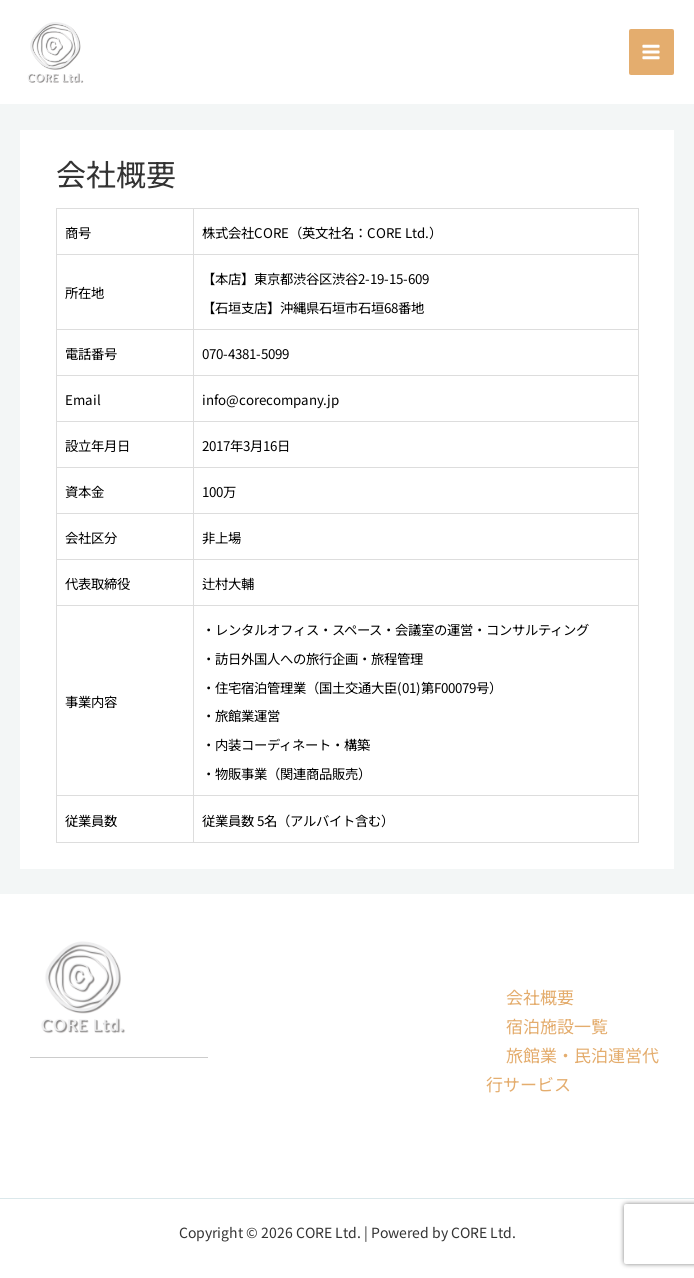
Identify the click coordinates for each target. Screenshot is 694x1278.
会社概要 (540, 996)
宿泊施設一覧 (557, 1025)
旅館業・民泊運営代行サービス (572, 1069)
